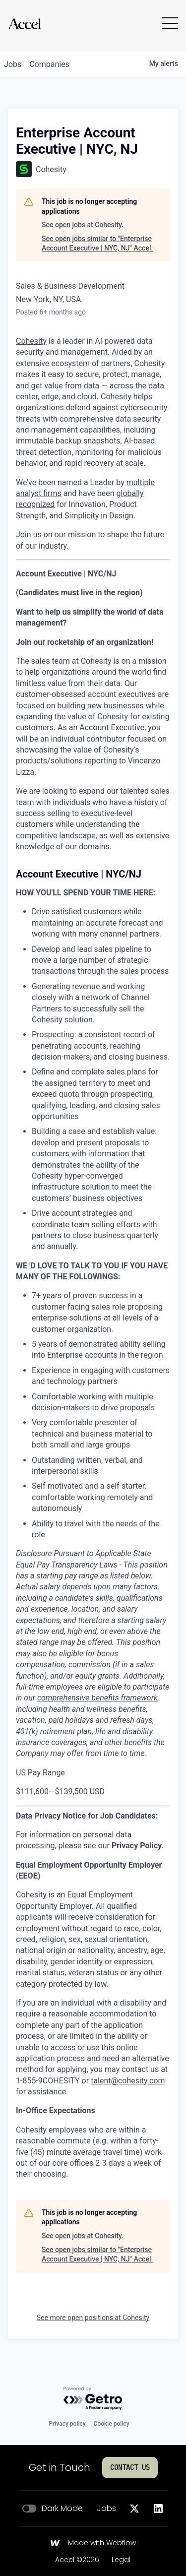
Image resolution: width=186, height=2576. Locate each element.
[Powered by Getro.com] (93, 2399)
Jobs (106, 2508)
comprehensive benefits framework (97, 1697)
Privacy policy (67, 2423)
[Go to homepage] (24, 23)
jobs (12, 64)
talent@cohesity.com (128, 2080)
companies (49, 64)
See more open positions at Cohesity (93, 2318)
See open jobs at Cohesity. (83, 225)
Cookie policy (111, 2423)
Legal (121, 2560)
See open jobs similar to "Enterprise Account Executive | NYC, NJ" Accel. (97, 243)
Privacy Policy (136, 1845)
